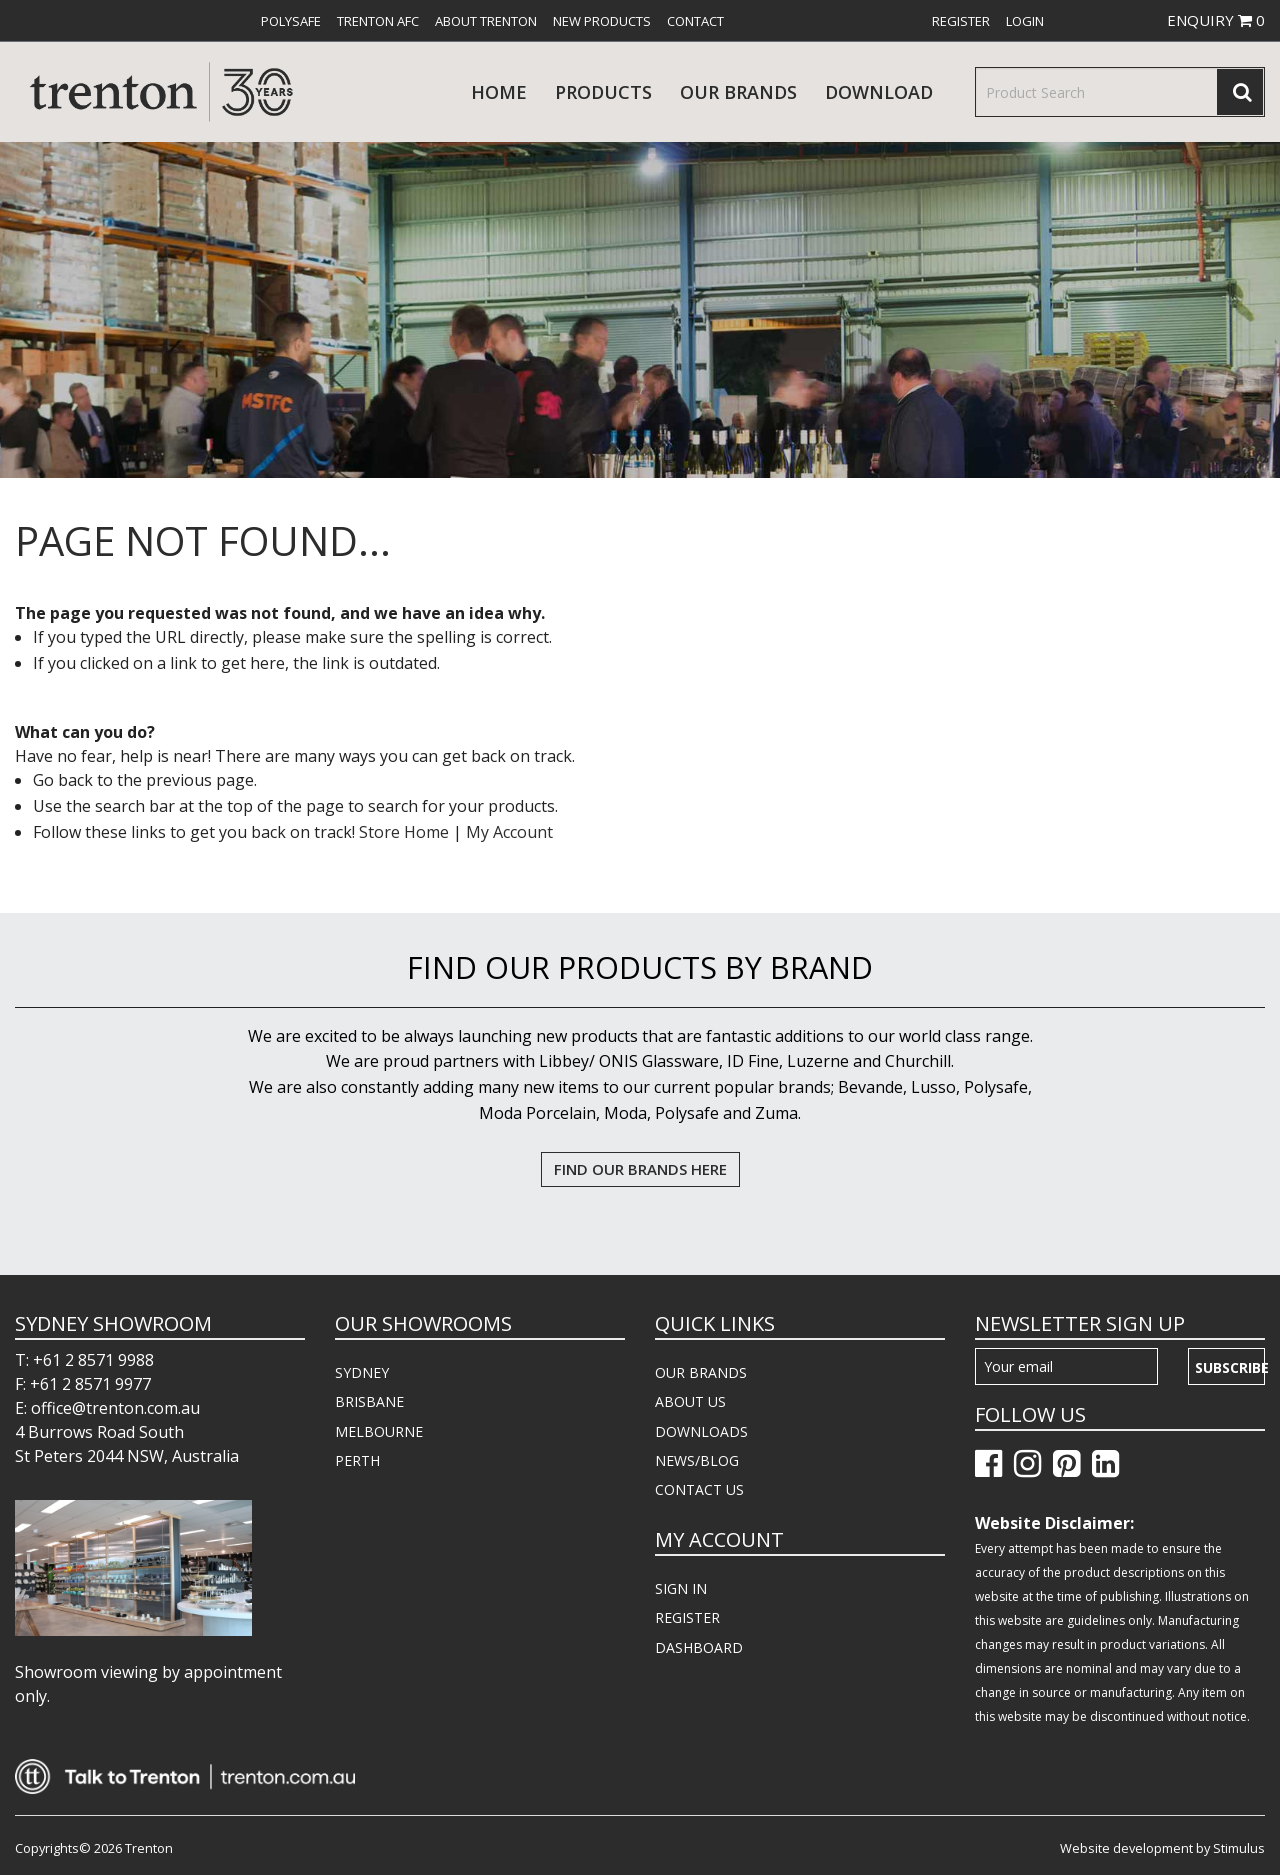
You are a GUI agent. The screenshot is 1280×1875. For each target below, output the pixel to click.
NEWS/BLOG (697, 1460)
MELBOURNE (379, 1431)
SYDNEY (362, 1372)
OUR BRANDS (701, 1372)
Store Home (404, 832)
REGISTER (687, 1617)
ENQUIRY (1216, 20)
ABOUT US (690, 1401)
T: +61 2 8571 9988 (84, 1360)
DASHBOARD (699, 1647)
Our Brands (738, 92)
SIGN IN (681, 1588)
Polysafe (291, 21)
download (879, 92)
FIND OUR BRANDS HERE (640, 1169)
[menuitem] (291, 21)
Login (1025, 21)
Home (499, 92)
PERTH (357, 1460)
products (603, 92)
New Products (602, 21)
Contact (695, 21)
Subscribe (1230, 1367)
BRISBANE (369, 1401)
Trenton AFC (378, 21)
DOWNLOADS (701, 1431)
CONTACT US (699, 1489)
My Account (509, 832)
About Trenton (486, 21)
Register (961, 21)
